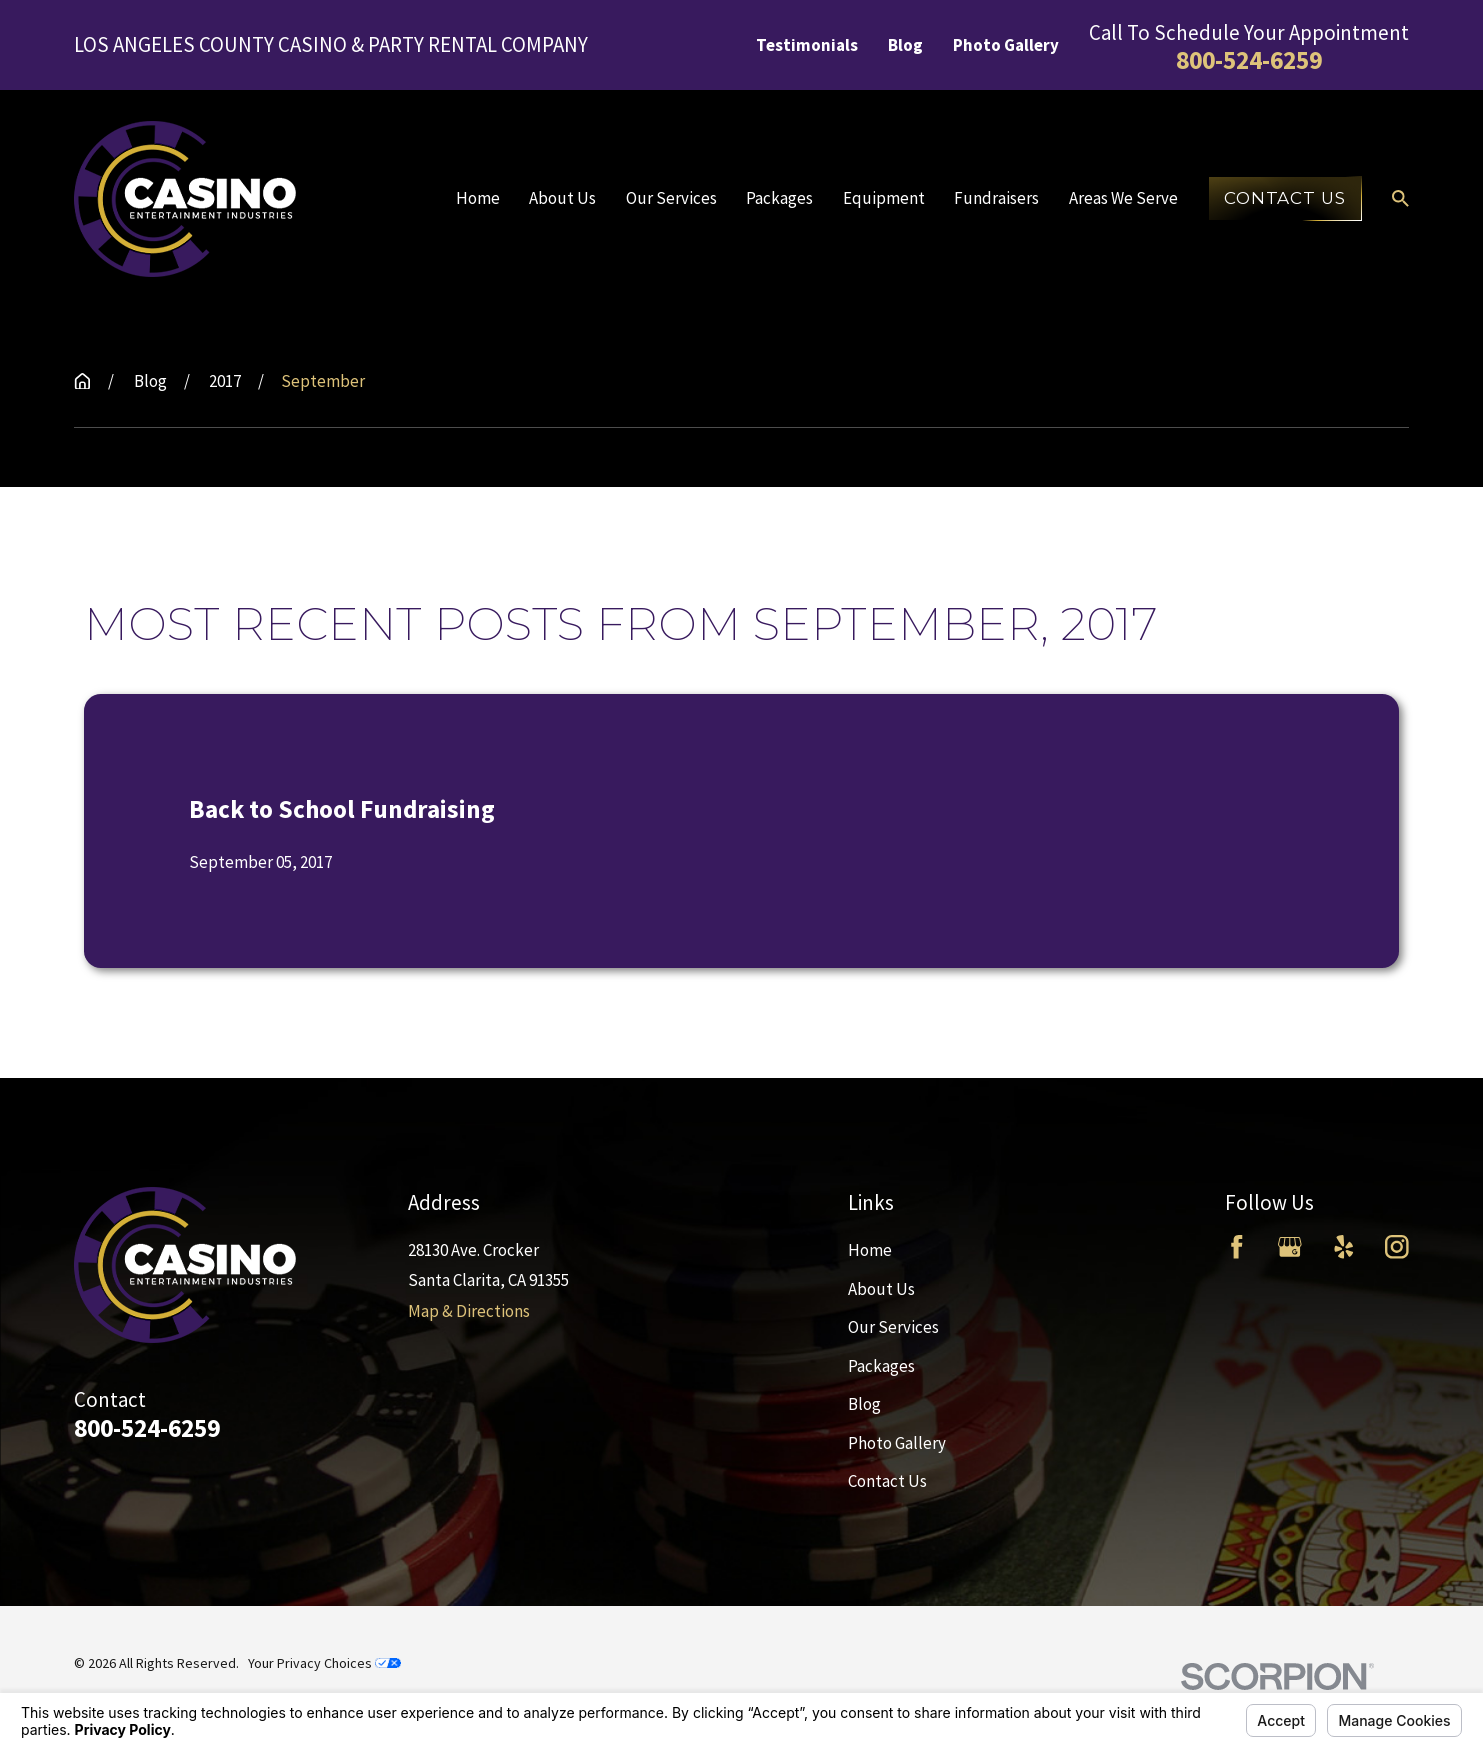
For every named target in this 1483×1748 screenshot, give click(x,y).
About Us (881, 1289)
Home (870, 1250)
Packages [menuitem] (779, 198)
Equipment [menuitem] (884, 198)
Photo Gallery (1006, 45)
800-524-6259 (1249, 60)
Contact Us (1284, 198)
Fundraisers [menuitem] (996, 198)
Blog (905, 45)
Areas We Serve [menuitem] (1123, 198)
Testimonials (807, 45)
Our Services (893, 1327)
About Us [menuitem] (562, 198)
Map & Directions (469, 1311)
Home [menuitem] (478, 198)
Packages (881, 1366)
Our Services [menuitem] (671, 198)
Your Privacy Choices (324, 1663)
